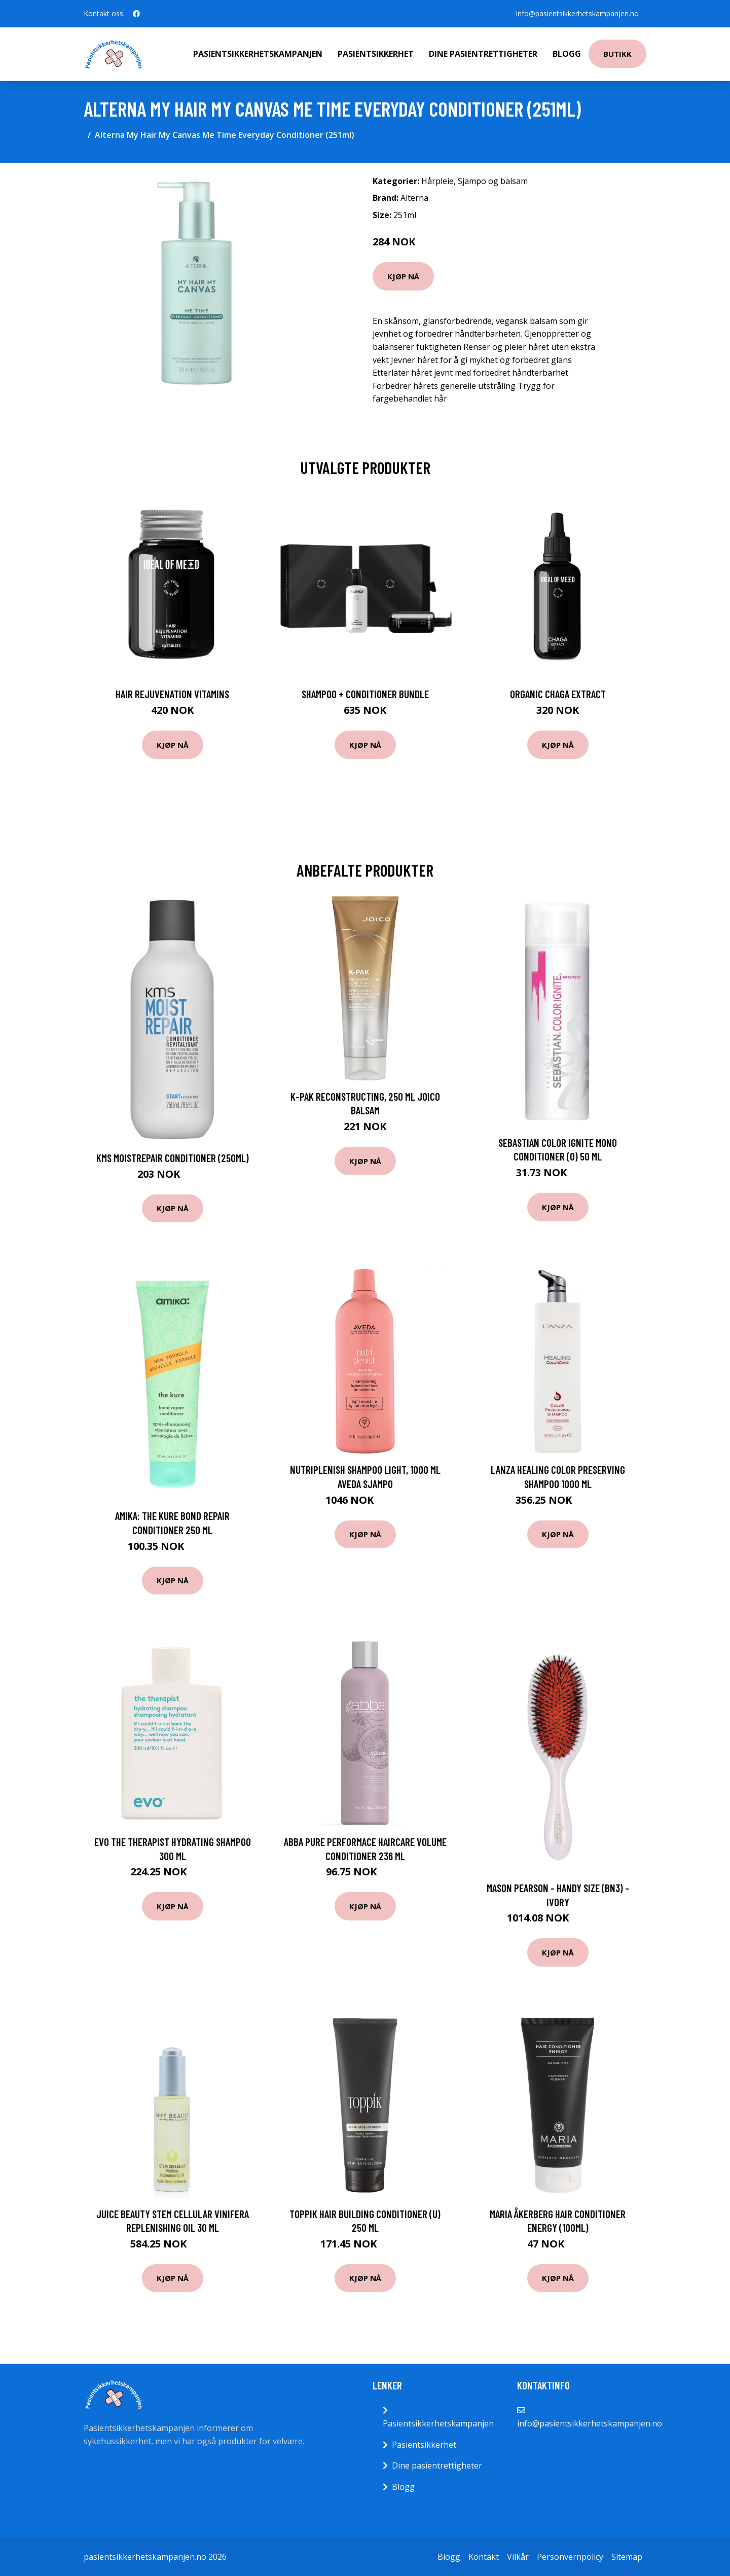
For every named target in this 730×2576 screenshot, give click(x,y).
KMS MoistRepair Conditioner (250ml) (172, 1157)
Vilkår (518, 2556)
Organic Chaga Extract (558, 693)
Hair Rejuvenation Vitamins (172, 693)
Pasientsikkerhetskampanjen (257, 53)
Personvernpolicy (570, 2556)
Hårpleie (437, 181)
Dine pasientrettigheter (483, 53)
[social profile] (136, 13)
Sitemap (626, 2556)
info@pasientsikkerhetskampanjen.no (577, 13)
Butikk (617, 54)
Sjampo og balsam (493, 181)
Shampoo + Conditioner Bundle (365, 693)
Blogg (567, 53)
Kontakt (483, 2556)
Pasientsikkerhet (376, 53)
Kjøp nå (403, 276)
